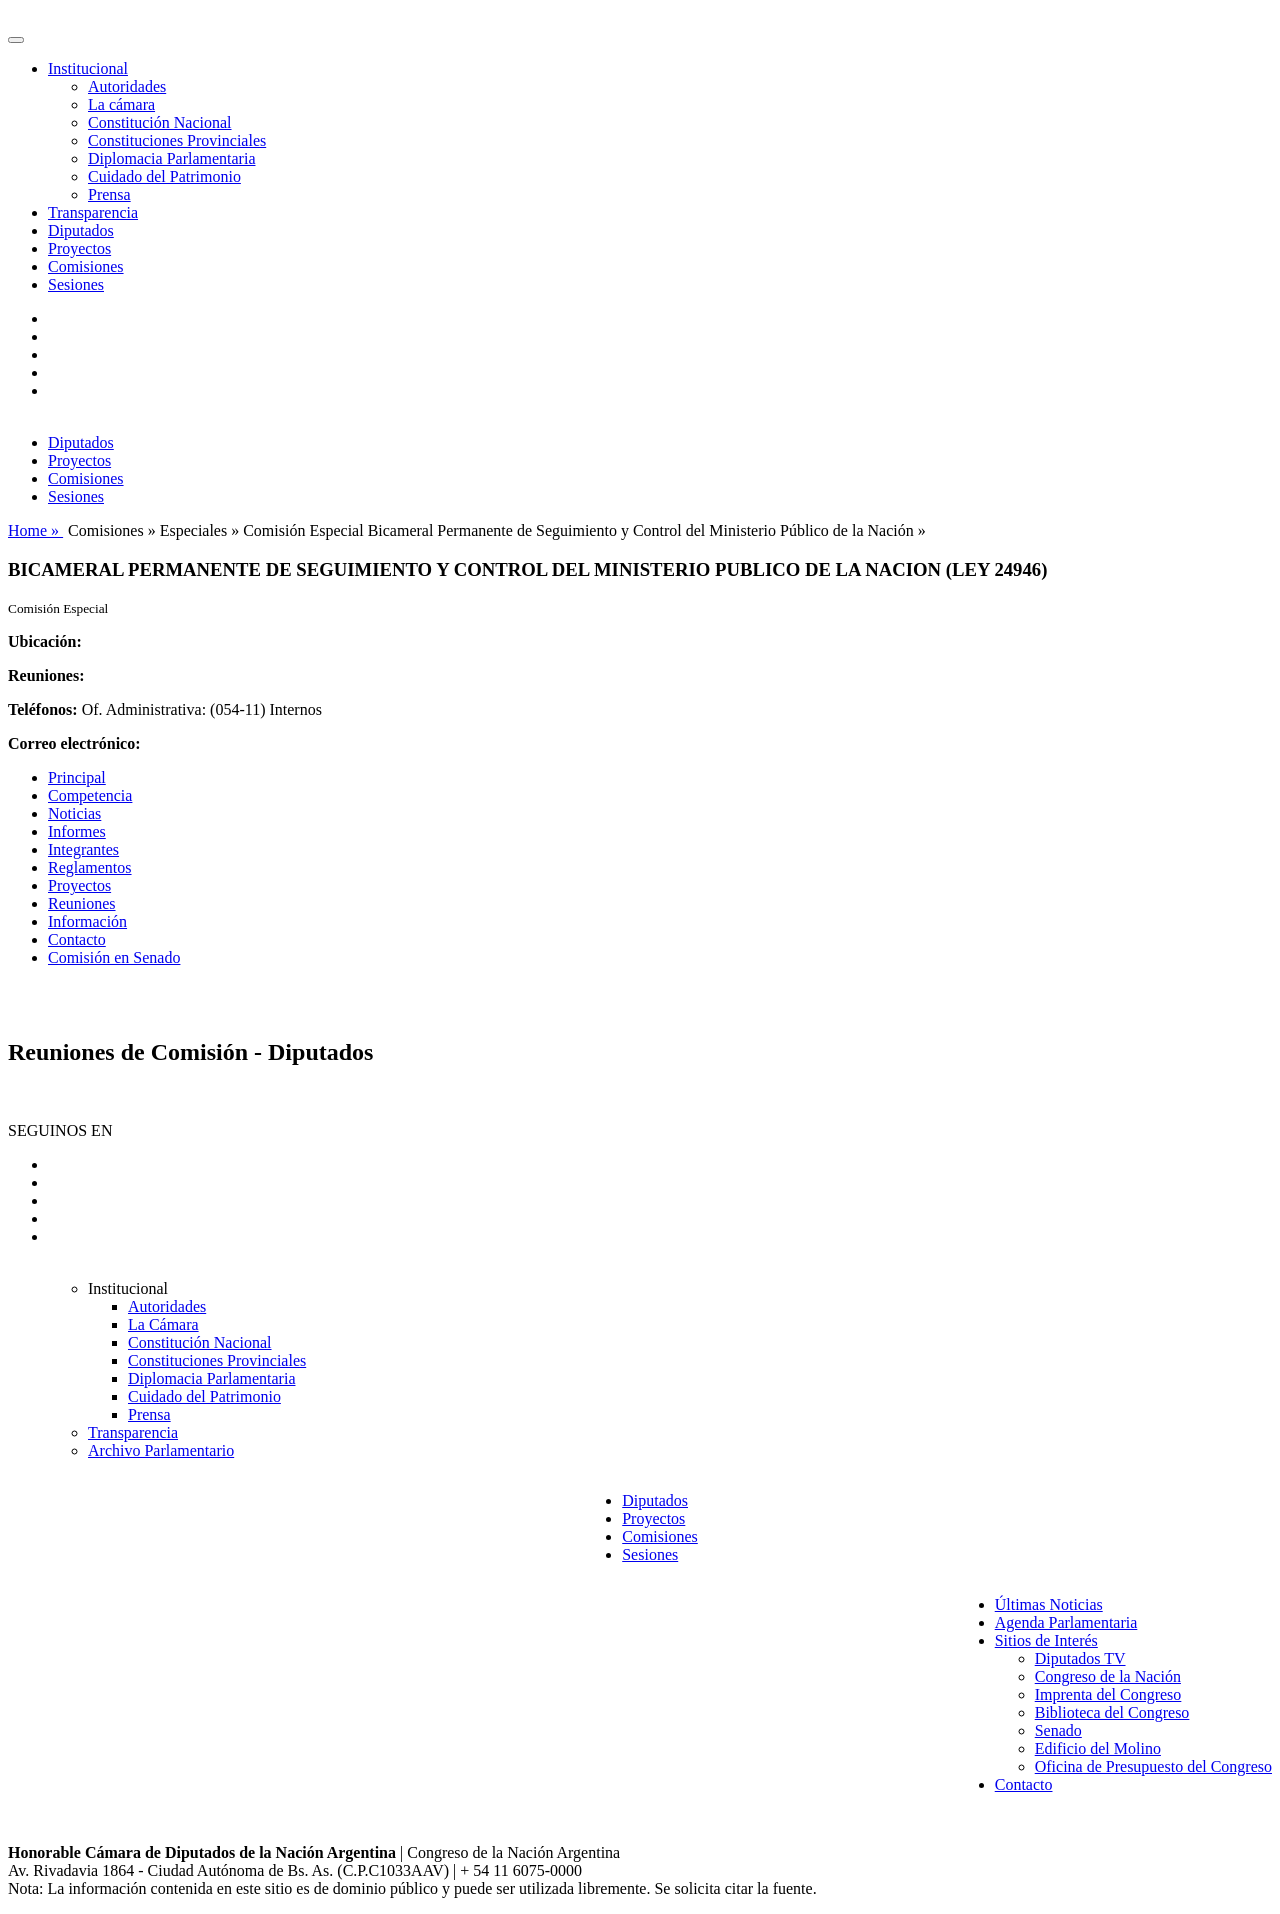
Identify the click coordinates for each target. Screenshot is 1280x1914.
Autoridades (127, 86)
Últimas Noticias (1049, 1604)
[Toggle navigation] (16, 40)
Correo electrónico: (74, 743)
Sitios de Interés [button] (1046, 1640)
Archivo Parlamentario (161, 1450)
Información (87, 921)
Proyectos (79, 248)
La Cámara (163, 1324)
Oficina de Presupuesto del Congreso (1153, 1766)
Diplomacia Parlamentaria (171, 158)
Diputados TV (1080, 1658)
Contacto (77, 939)
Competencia (90, 795)
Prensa (109, 194)
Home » (35, 530)
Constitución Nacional (160, 122)
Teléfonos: (43, 709)
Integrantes (83, 849)
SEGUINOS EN (60, 1130)
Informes (77, 831)
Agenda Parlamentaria (1066, 1622)
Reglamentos (90, 867)
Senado (1058, 1730)
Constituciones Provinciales (177, 140)
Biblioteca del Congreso (1112, 1712)
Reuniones (82, 903)
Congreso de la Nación (1108, 1676)
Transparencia (93, 212)
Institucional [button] (88, 68)
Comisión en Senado (114, 957)
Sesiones (76, 284)
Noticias (74, 813)
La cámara (121, 104)
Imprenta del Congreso (1108, 1694)
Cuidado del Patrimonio (164, 176)
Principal (77, 777)
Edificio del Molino (1098, 1748)
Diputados (81, 230)
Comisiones (86, 266)
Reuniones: (46, 675)
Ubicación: (45, 641)
